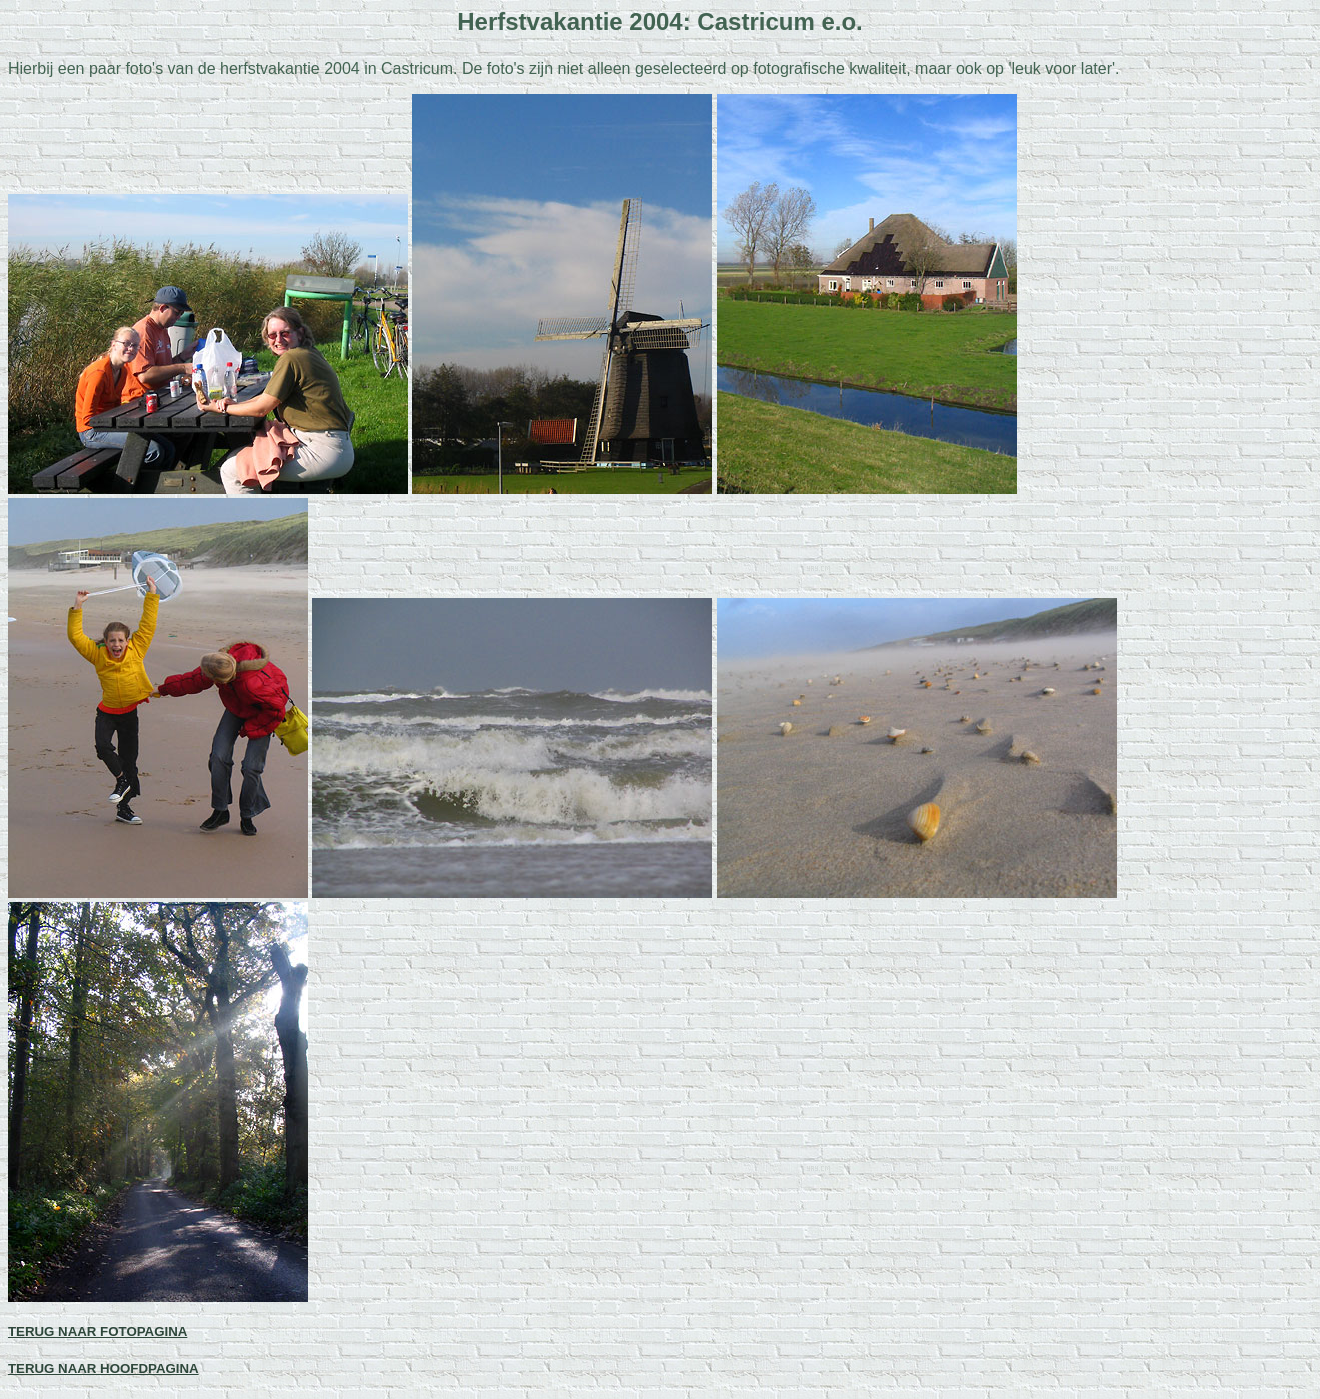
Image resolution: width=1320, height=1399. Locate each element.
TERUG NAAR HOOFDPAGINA (103, 1368)
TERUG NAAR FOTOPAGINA (97, 1331)
